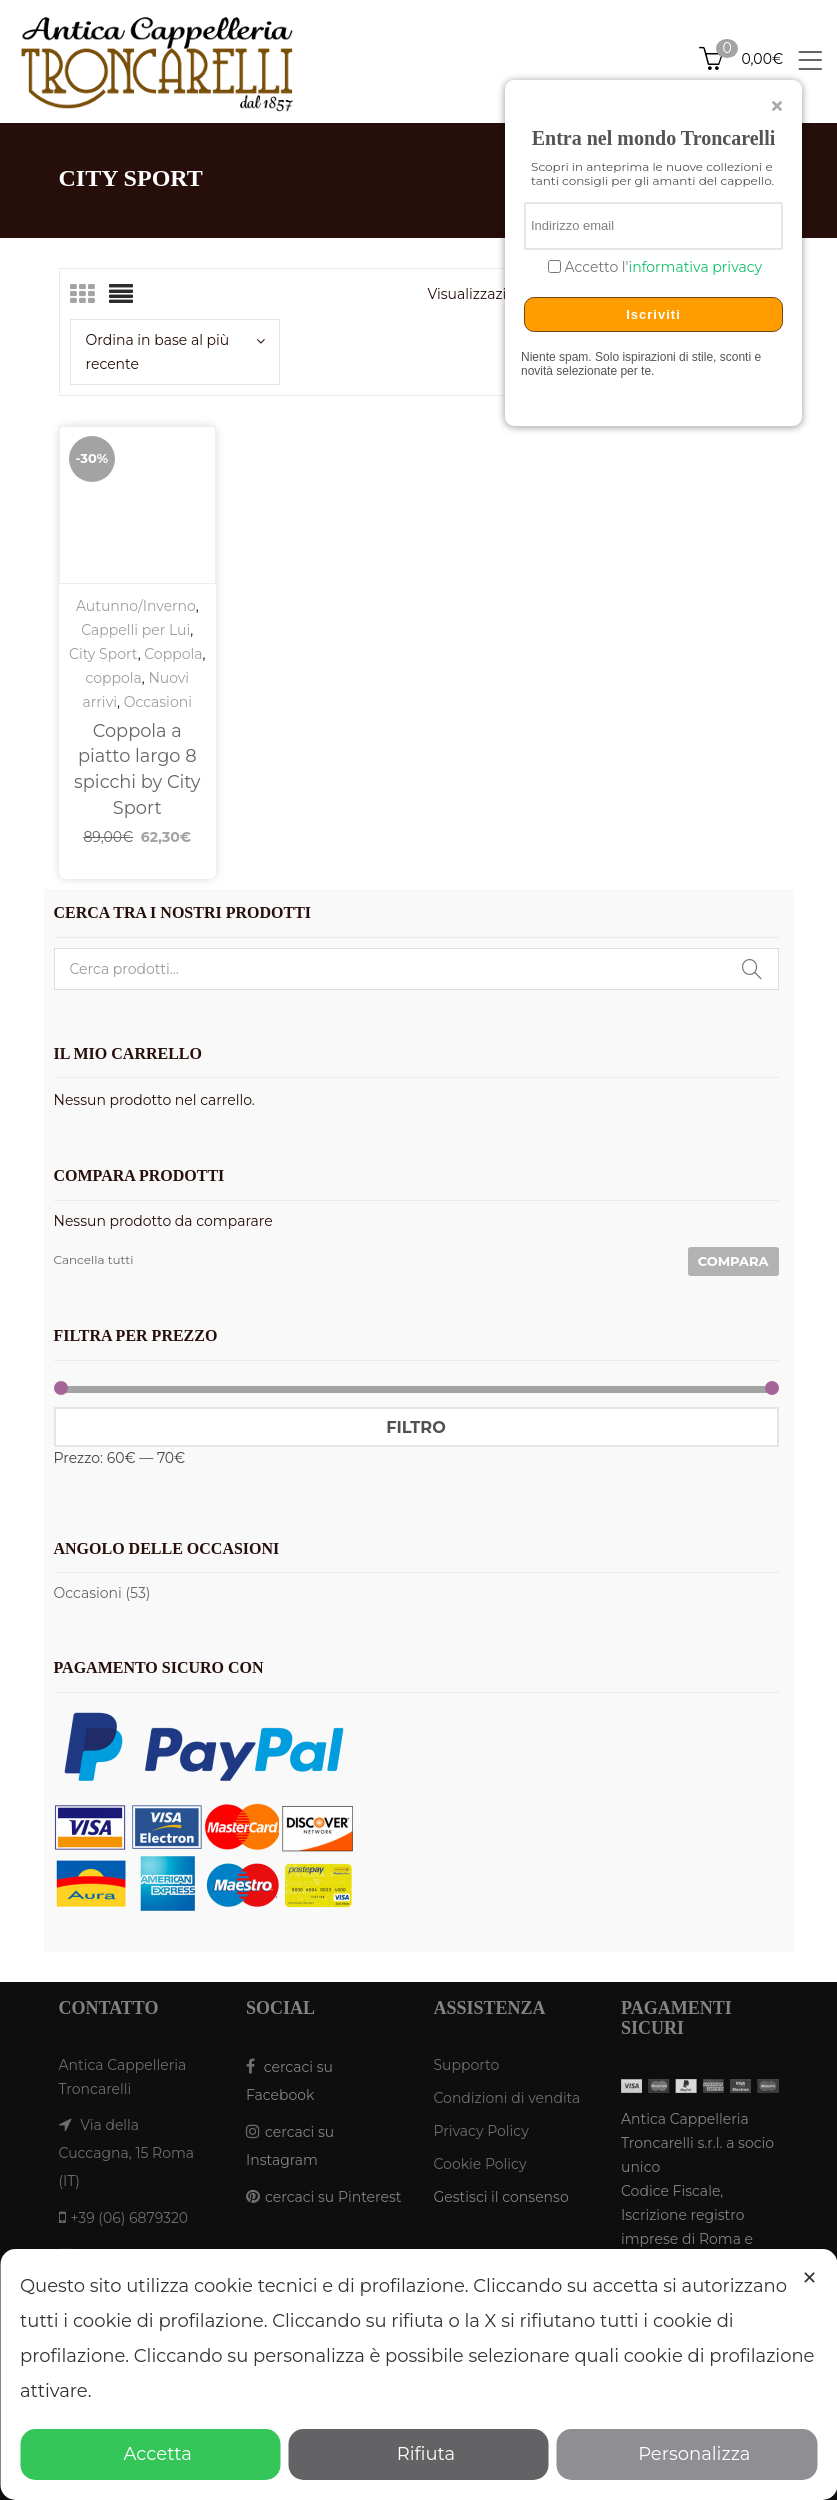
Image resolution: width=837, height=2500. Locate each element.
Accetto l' (661, 267)
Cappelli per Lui (135, 630)
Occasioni (158, 702)
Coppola (173, 654)
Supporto (467, 2065)
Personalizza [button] (686, 2454)
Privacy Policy (481, 2131)
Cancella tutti (94, 1259)
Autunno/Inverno (136, 606)
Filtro (415, 1427)
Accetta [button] (150, 2454)
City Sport (103, 654)
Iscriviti (653, 314)
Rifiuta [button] (418, 2454)
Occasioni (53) (102, 1593)
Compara (733, 1261)
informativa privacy (695, 267)
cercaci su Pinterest (333, 2197)
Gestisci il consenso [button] (501, 2197)
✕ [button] (809, 2278)
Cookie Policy (480, 2164)
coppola (113, 678)
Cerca (752, 969)
